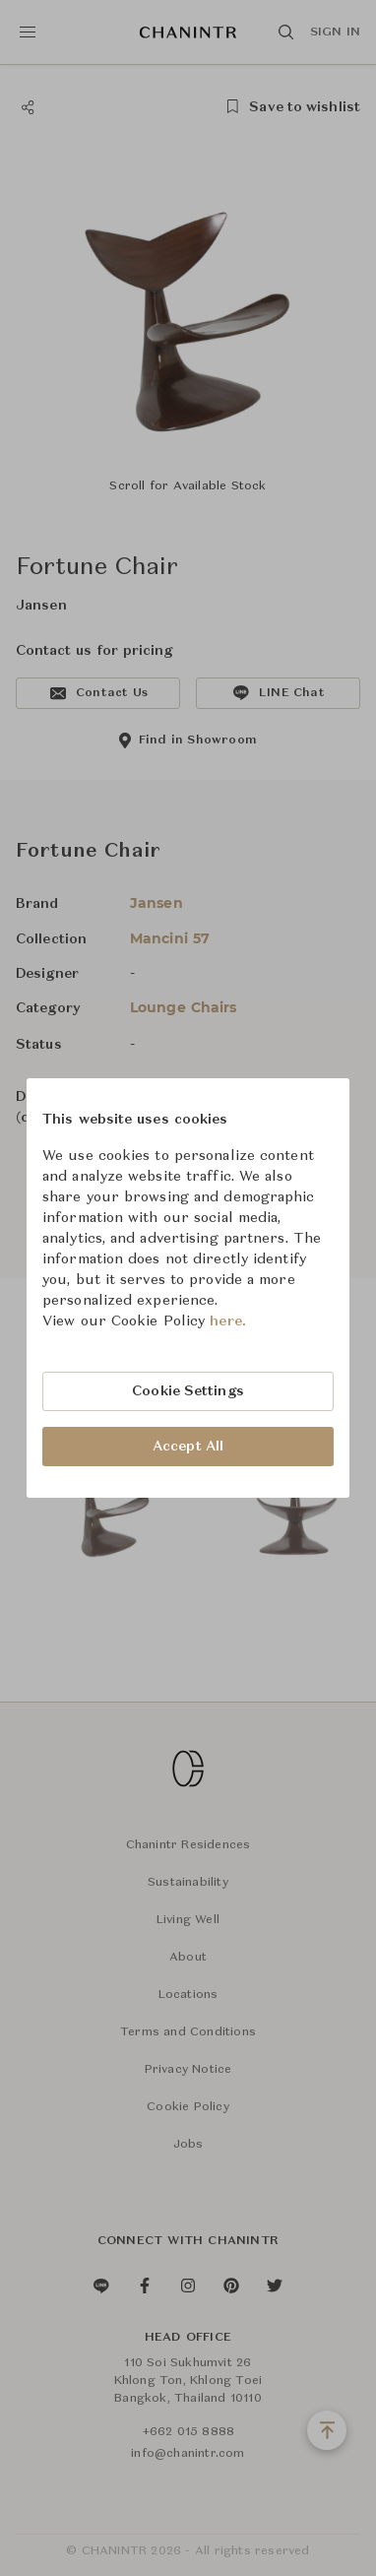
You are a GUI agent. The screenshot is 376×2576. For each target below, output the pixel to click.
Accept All (188, 1446)
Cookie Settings (188, 1391)
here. (228, 1321)
